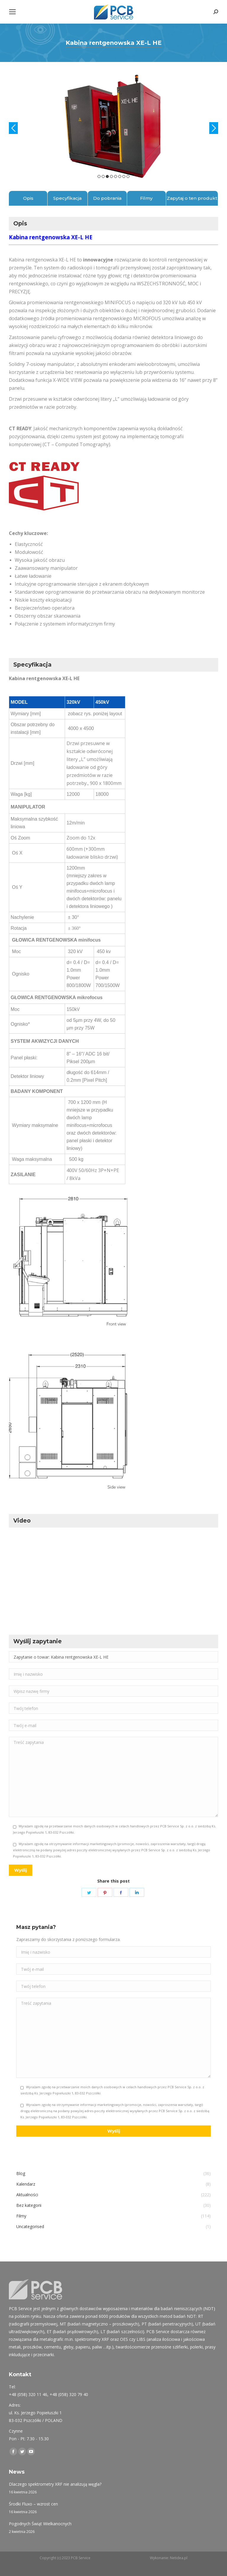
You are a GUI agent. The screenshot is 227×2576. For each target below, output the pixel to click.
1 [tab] (99, 176)
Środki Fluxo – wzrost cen (33, 2504)
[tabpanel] (113, 125)
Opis (28, 198)
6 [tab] (119, 176)
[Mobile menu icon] (12, 11)
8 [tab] (128, 176)
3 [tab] (107, 176)
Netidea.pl (178, 2557)
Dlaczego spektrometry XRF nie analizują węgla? (55, 2484)
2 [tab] (103, 176)
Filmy (146, 198)
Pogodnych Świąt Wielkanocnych (40, 2523)
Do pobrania (107, 198)
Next (213, 128)
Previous (13, 128)
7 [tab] (123, 176)
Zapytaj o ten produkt (192, 198)
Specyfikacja (67, 198)
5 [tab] (115, 176)
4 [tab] (111, 176)
